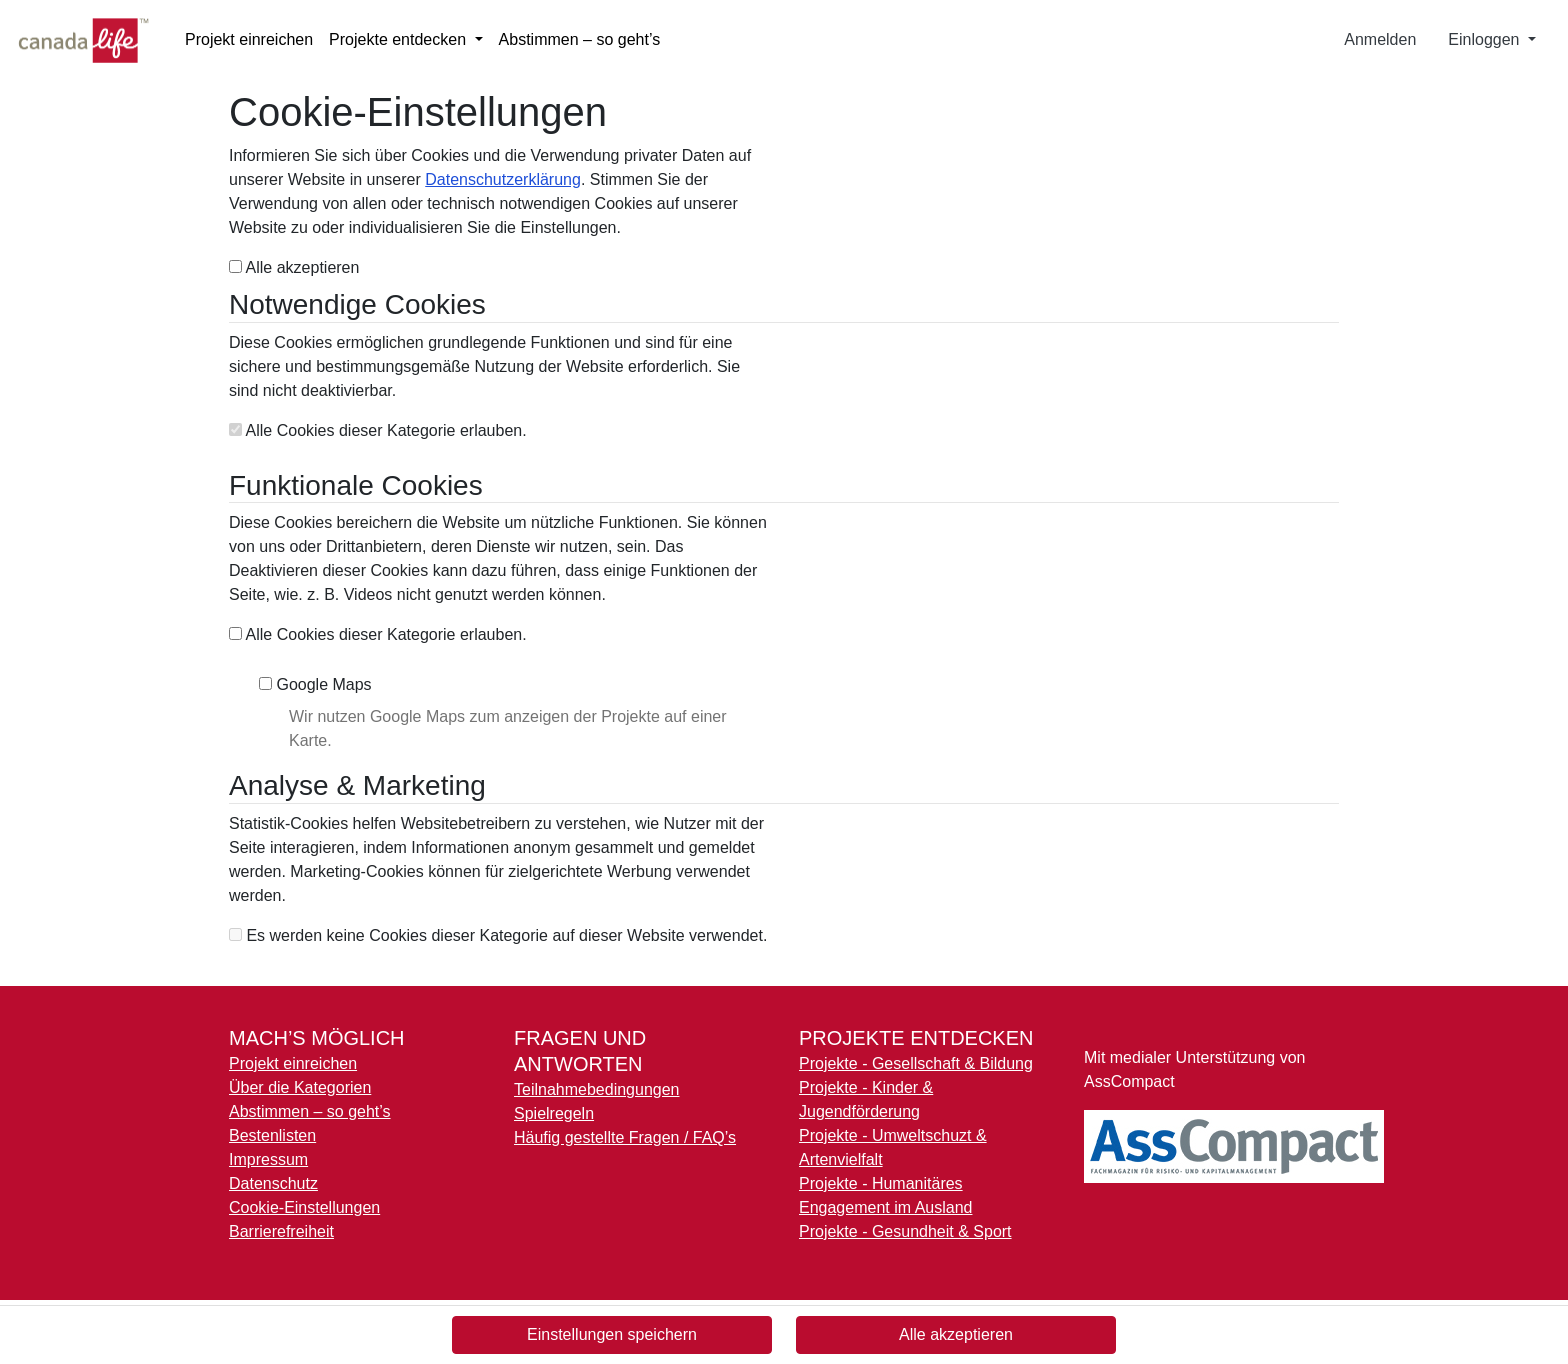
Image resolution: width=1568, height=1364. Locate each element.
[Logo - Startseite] (91, 40)
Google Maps (315, 684)
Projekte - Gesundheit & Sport (905, 1231)
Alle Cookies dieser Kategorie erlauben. (378, 430)
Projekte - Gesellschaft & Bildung (916, 1063)
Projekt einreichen (249, 39)
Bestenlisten (272, 1135)
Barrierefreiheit (281, 1231)
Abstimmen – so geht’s (580, 39)
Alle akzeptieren (294, 267)
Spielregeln (554, 1113)
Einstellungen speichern (612, 1334)
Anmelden (1380, 39)
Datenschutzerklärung (503, 179)
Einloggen (1486, 39)
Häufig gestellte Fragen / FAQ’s (625, 1137)
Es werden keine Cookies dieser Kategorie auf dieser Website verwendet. (498, 935)
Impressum (268, 1159)
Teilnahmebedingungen (596, 1089)
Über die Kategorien (300, 1087)
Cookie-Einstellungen (304, 1207)
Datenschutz (273, 1183)
